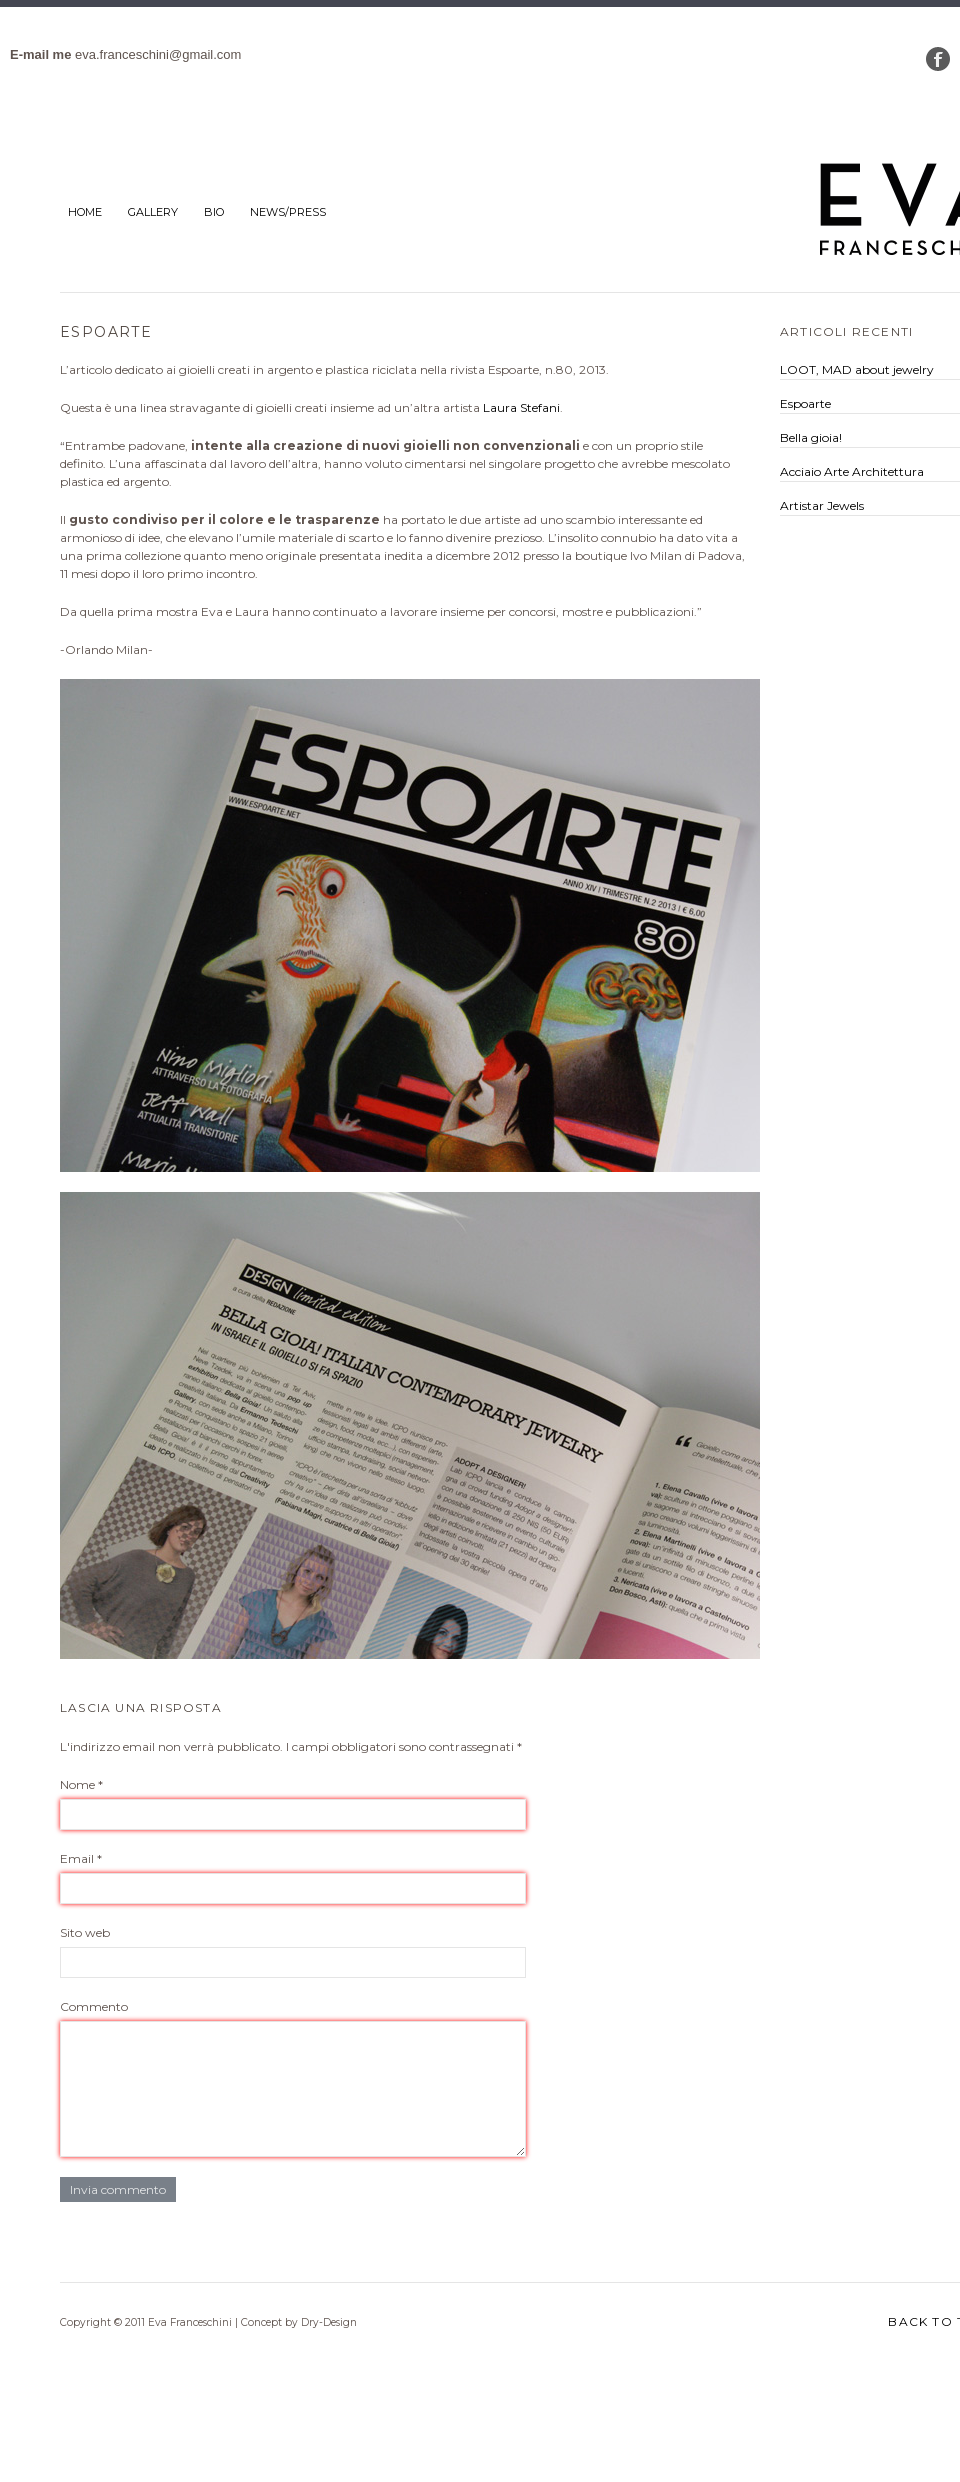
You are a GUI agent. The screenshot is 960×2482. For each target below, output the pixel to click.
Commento (94, 2006)
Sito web (85, 1932)
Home (85, 212)
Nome (81, 1784)
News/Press (288, 212)
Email (81, 1858)
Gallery (153, 212)
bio (214, 212)
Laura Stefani (521, 407)
